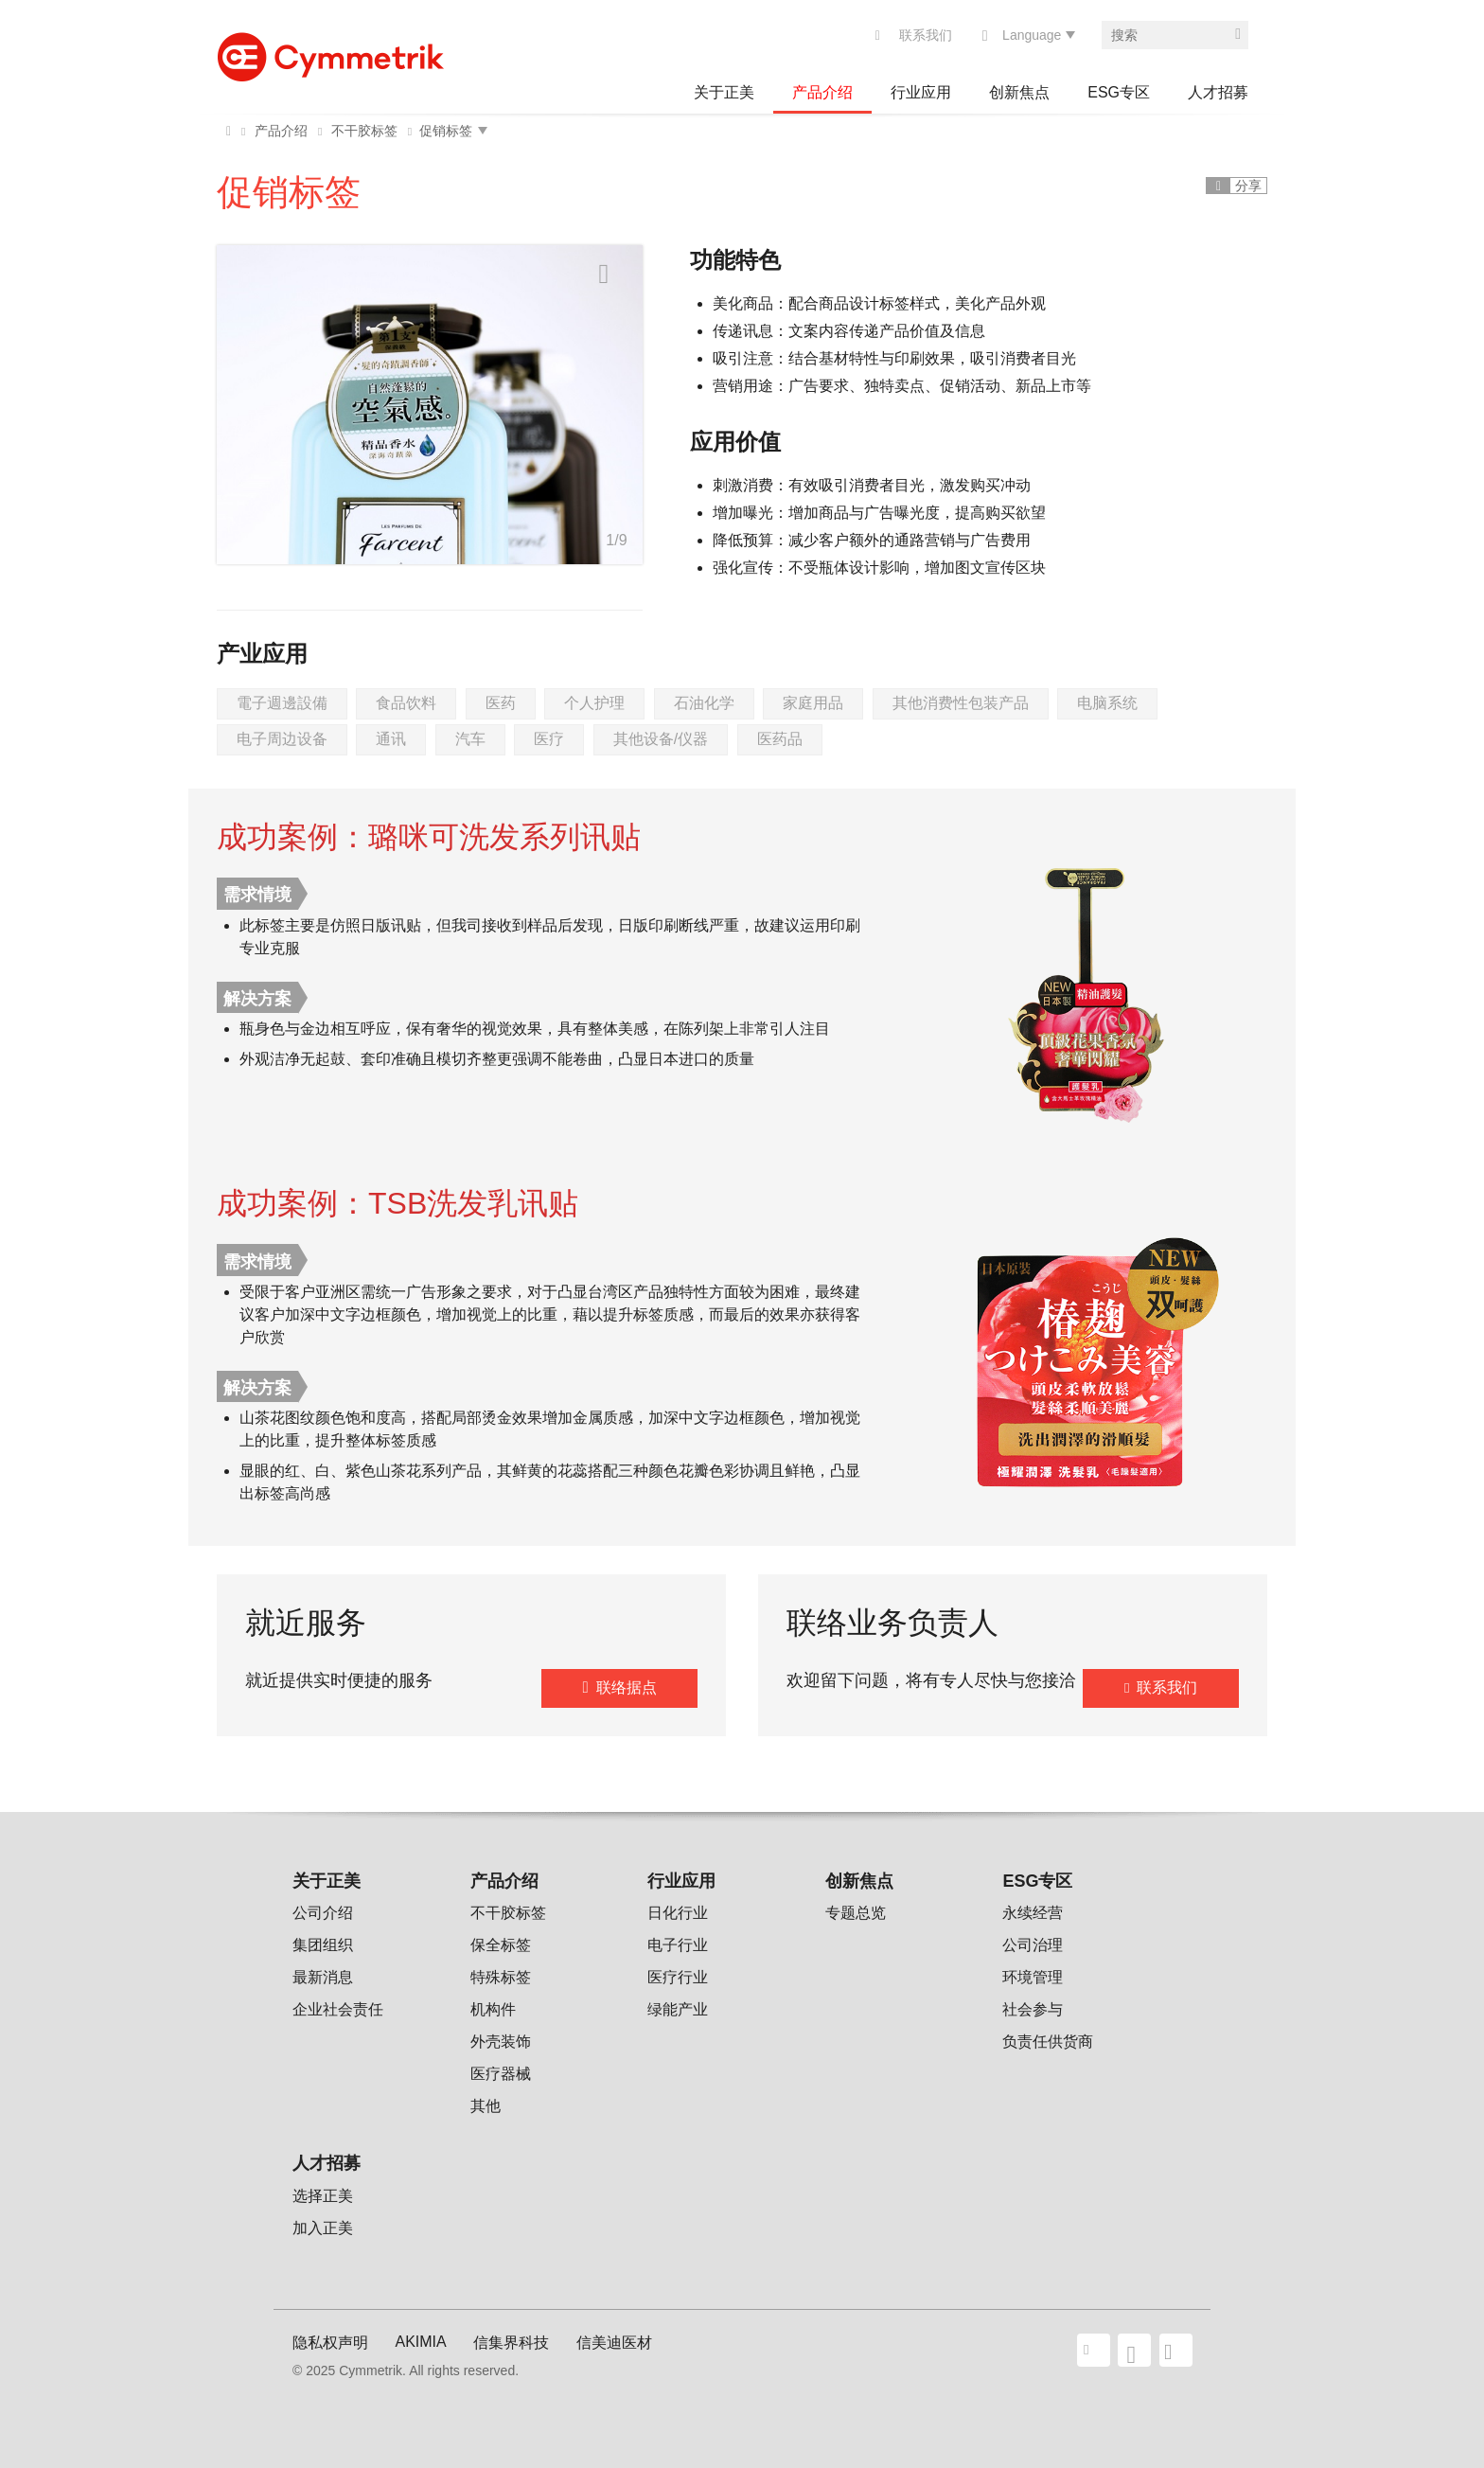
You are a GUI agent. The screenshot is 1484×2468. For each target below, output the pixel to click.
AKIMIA (420, 2342)
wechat (1175, 2350)
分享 (1248, 185)
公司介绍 (322, 1913)
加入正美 (322, 2228)
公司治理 (1032, 1945)
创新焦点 (1019, 92)
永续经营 (1032, 1913)
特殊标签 (500, 1977)
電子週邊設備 (282, 703)
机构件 (493, 2009)
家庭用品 (813, 703)
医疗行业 (677, 1977)
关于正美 (724, 92)
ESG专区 (1118, 92)
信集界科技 (511, 2343)
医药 (501, 703)
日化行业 (677, 1913)
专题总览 (855, 1913)
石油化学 (704, 703)
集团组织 (322, 1945)
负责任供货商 (1047, 2041)
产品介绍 (822, 92)
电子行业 (677, 1945)
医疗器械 (500, 2074)
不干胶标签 (364, 130)
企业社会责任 (337, 2009)
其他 (485, 2106)
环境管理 (1032, 1977)
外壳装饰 (500, 2041)
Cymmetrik (330, 52)
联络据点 (626, 1687)
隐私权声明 (330, 2343)
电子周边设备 (282, 739)
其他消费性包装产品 (960, 703)
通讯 (391, 739)
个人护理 (594, 703)
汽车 (470, 739)
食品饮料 (406, 703)
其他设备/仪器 (660, 739)
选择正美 (322, 2196)
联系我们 (925, 35)
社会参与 (1032, 2009)
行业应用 (921, 92)
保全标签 (500, 1945)
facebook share (1134, 2350)
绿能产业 (677, 2009)
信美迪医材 (614, 2343)
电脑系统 (1107, 703)
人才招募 (1218, 92)
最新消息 (322, 1977)
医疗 (549, 739)
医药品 (780, 739)
